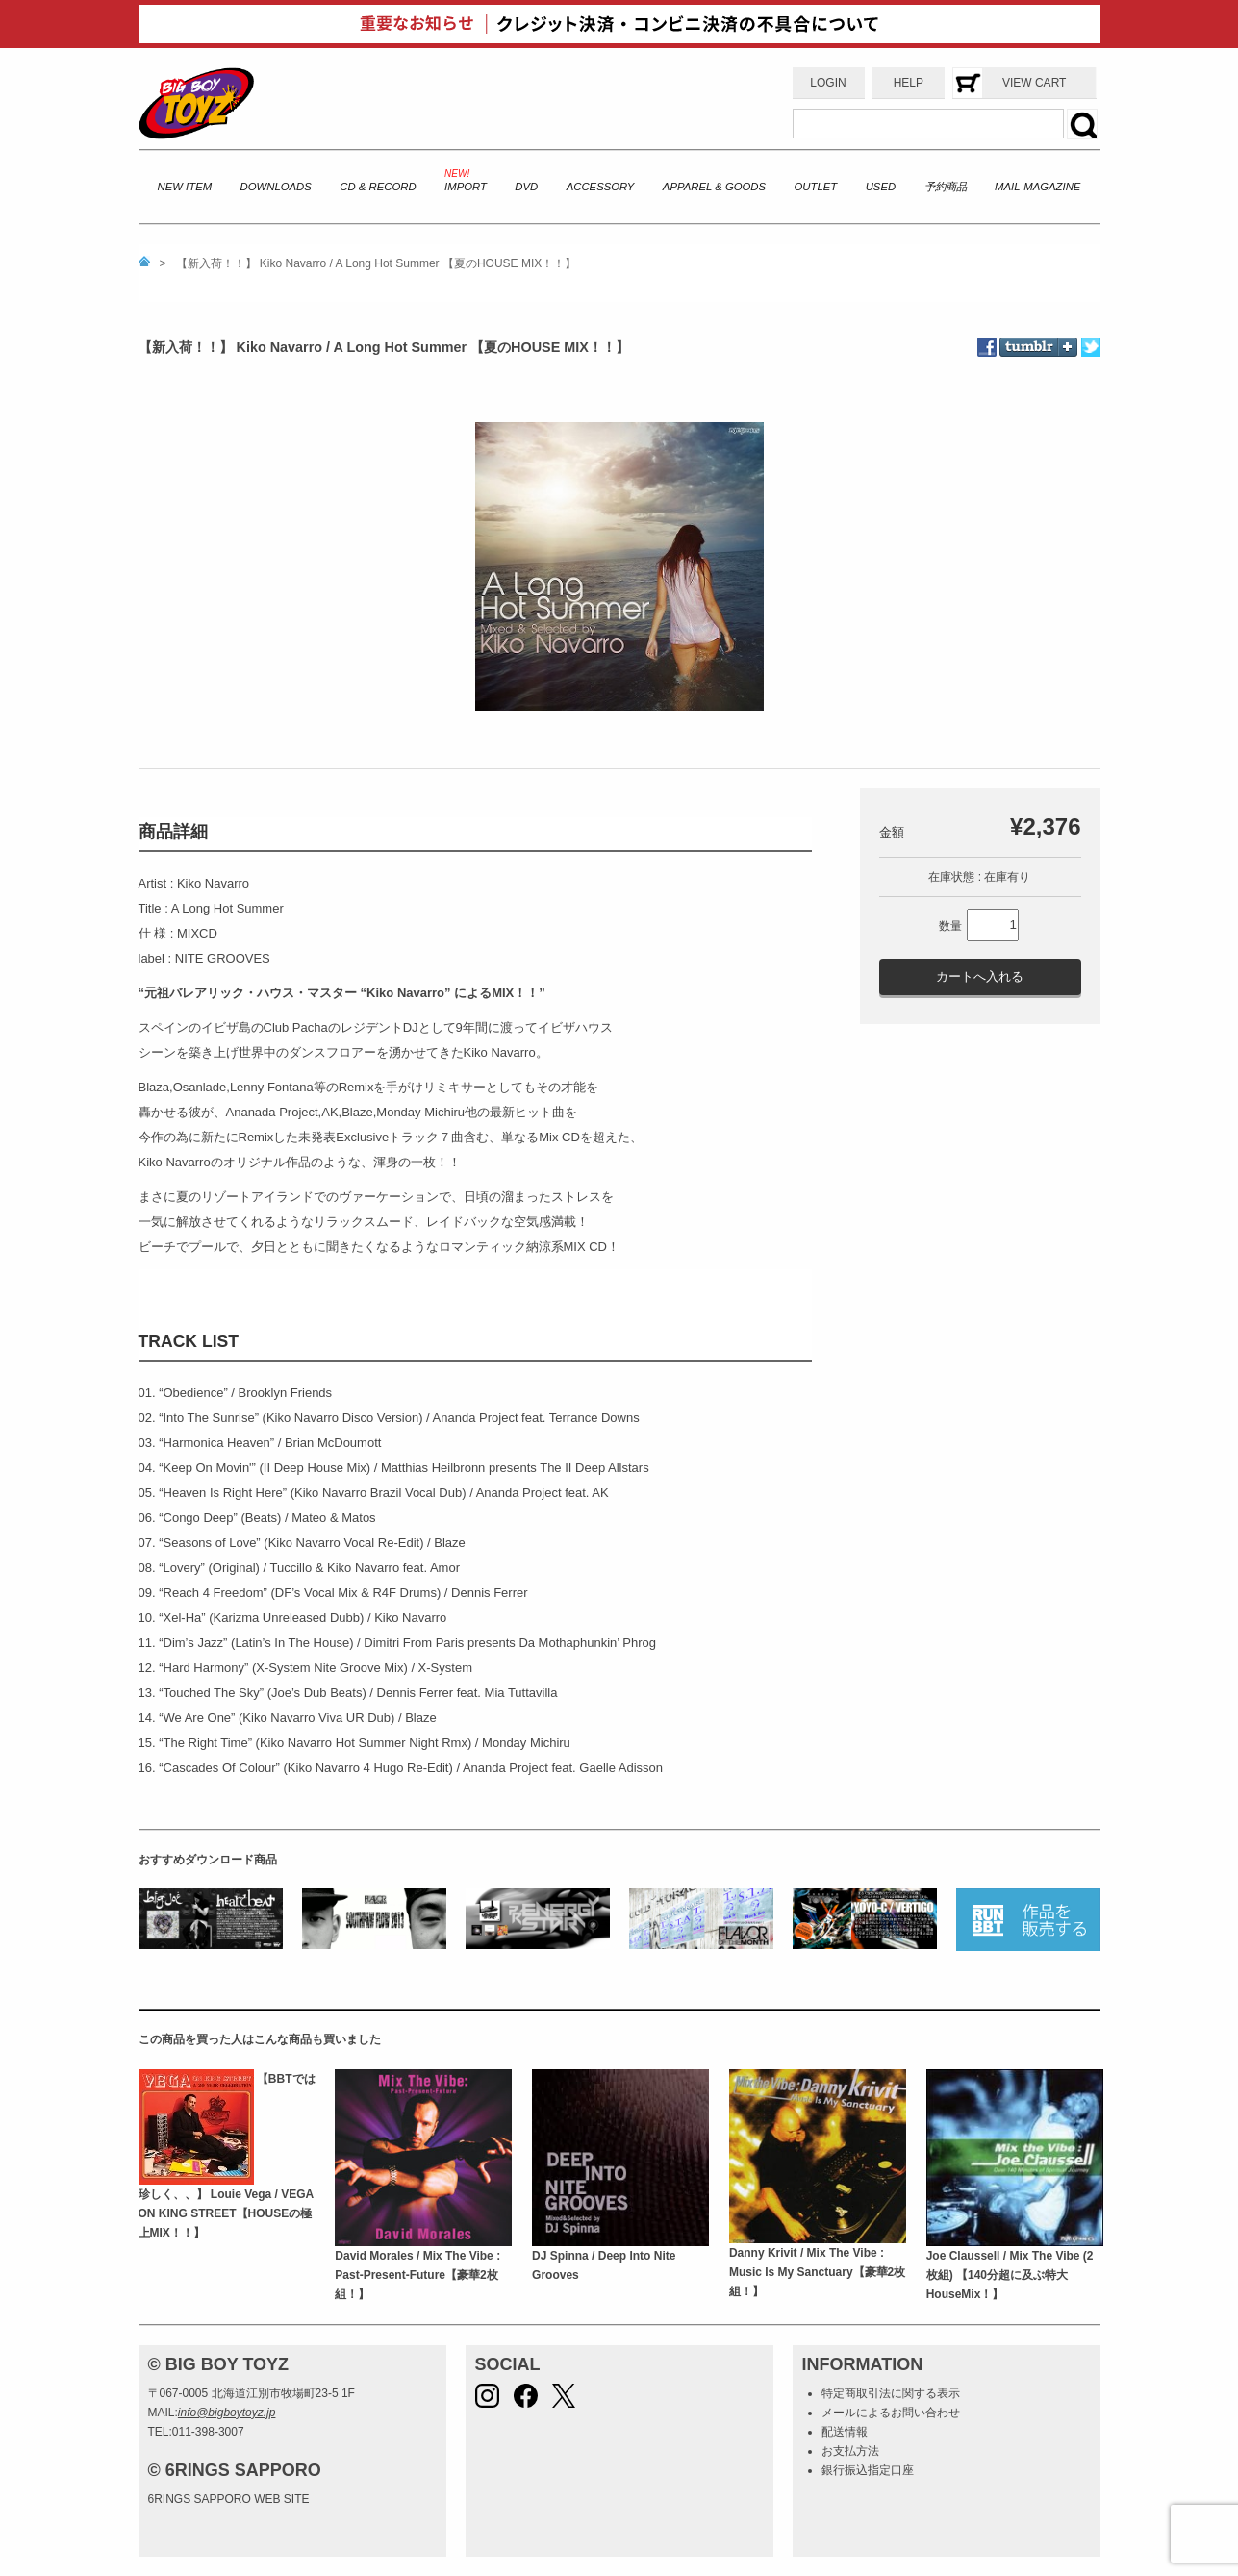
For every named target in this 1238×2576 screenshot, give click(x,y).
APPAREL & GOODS (714, 186)
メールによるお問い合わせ (890, 2412)
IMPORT (465, 186)
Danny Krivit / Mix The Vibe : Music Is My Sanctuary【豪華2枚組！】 (817, 2272)
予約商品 (945, 186)
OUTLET (816, 186)
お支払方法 (850, 2451)
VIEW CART (1034, 82)
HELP (908, 82)
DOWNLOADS (276, 186)
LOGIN (828, 82)
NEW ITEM (185, 186)
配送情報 (844, 2431)
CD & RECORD (378, 186)
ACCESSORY (601, 186)
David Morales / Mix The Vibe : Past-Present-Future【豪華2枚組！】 (417, 2275)
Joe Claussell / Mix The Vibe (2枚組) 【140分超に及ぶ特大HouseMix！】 (1010, 2275)
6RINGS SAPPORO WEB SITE (229, 2499)
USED (881, 186)
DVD (526, 186)
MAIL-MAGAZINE (1037, 186)
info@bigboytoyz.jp (227, 2412)
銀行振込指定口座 (867, 2470)
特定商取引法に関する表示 (890, 2393)
